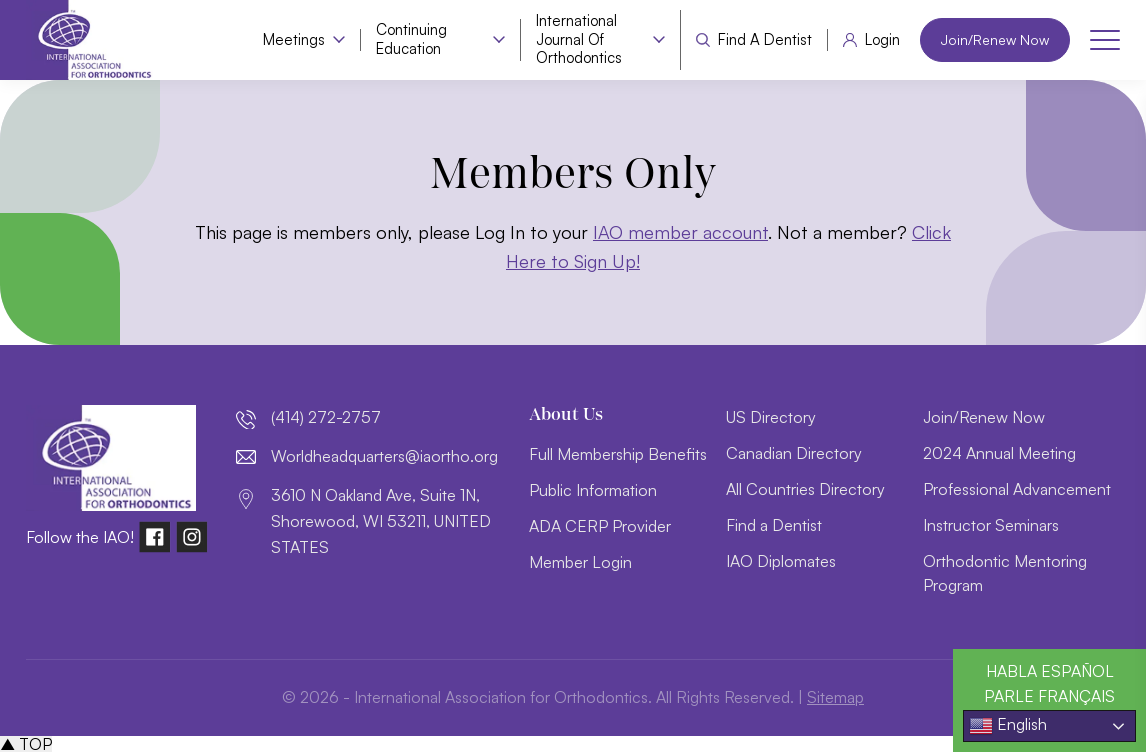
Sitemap (835, 697)
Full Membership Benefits (618, 454)
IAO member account (680, 232)
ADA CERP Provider (600, 526)
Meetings (294, 40)
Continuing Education (411, 39)
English (1008, 726)
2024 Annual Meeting (999, 453)
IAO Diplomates (781, 561)
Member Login (580, 562)
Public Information (593, 490)
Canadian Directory (794, 453)
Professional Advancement (1017, 489)
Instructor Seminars (991, 525)
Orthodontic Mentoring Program (1005, 573)
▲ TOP (26, 744)
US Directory (771, 417)
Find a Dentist (765, 40)
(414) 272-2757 (326, 417)
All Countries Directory (805, 489)
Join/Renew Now (995, 39)
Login (882, 40)
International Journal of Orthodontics (579, 40)
